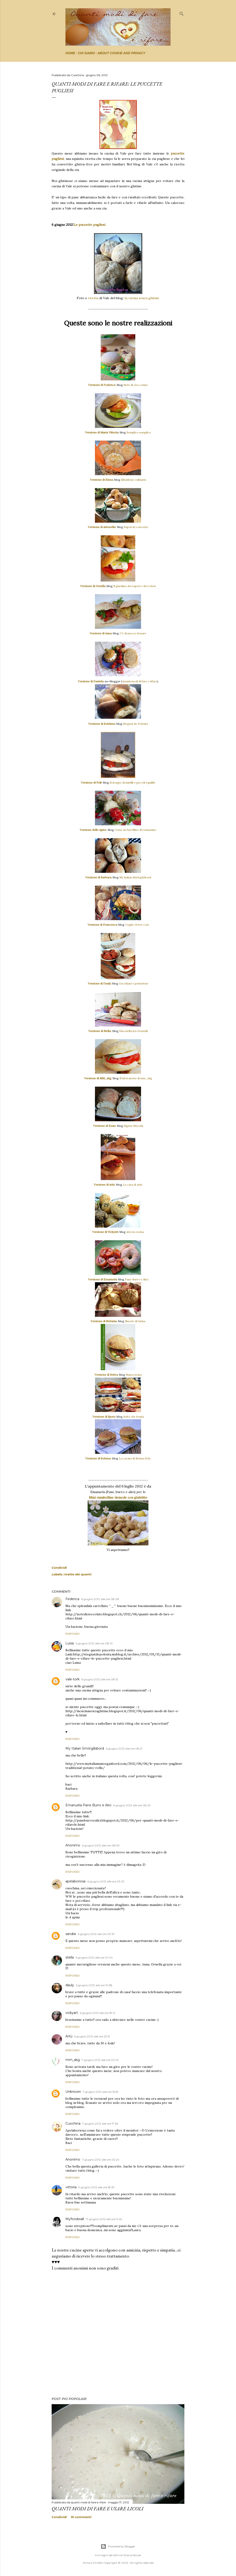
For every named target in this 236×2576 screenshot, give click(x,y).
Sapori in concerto (136, 527)
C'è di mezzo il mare (133, 633)
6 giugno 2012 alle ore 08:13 (99, 1679)
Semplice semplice (139, 432)
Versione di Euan (104, 1125)
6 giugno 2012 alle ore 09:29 (105, 1881)
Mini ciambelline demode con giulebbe (118, 1497)
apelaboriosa (75, 1881)
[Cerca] (181, 12)
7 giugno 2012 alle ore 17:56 (100, 2123)
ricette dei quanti (77, 1574)
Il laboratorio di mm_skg (135, 1078)
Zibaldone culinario (133, 479)
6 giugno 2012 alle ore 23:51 (92, 2036)
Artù (68, 2036)
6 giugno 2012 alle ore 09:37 (96, 1934)
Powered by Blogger (118, 2546)
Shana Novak (132, 2555)
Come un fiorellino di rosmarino (135, 830)
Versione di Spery (103, 1416)
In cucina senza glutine (141, 298)
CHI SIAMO (86, 53)
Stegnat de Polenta (135, 723)
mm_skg (72, 2060)
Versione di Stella (99, 1031)
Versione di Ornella (92, 586)
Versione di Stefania (104, 1321)
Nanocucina (134, 1374)
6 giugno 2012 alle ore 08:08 (100, 1599)
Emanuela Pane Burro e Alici (88, 1805)
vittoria (71, 2187)
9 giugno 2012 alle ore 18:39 (96, 2187)
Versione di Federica (101, 385)
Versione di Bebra (106, 1374)
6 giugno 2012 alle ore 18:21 (97, 2013)
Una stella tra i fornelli (133, 1031)
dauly (69, 1985)
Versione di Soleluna (101, 723)
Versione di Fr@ (91, 782)
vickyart (71, 2013)
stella (69, 1957)
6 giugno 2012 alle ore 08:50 (101, 1845)
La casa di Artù (132, 1184)
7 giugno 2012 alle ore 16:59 (100, 2091)
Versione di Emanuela (102, 1279)
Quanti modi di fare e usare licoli (97, 2508)
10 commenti (81, 2517)
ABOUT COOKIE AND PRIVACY (121, 53)
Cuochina (72, 2123)
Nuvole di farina (135, 1321)
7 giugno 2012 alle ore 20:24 (100, 2159)
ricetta (93, 298)
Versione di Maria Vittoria (101, 432)
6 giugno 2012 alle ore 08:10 (94, 1643)
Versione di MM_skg (97, 1078)
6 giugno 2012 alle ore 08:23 (131, 1805)
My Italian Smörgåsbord (135, 877)
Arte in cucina (135, 1232)
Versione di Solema (98, 1458)
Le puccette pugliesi (89, 225)
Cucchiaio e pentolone (133, 983)
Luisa (69, 1643)
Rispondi (72, 1633)
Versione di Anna (101, 633)
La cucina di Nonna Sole (135, 1458)
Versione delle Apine (93, 830)
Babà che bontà (133, 1416)
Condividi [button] (59, 1567)
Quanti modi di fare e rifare (139, 681)
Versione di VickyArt (105, 1232)
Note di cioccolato (136, 385)
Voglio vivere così (137, 924)
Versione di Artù (104, 1184)
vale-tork (72, 1679)
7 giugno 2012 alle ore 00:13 (100, 2060)
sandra (70, 1934)
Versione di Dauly (99, 983)
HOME (70, 53)
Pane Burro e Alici (136, 1279)
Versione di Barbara (98, 877)
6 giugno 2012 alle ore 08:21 (124, 1748)
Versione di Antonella (101, 527)
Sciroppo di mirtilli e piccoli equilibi (132, 782)
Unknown (73, 2092)
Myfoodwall (74, 2219)
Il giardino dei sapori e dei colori (134, 586)
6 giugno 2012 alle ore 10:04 (94, 1957)
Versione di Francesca (102, 924)
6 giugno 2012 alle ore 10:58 (94, 1985)
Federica (72, 1599)
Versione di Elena (101, 479)
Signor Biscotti (133, 1125)
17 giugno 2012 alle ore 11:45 (104, 2219)
